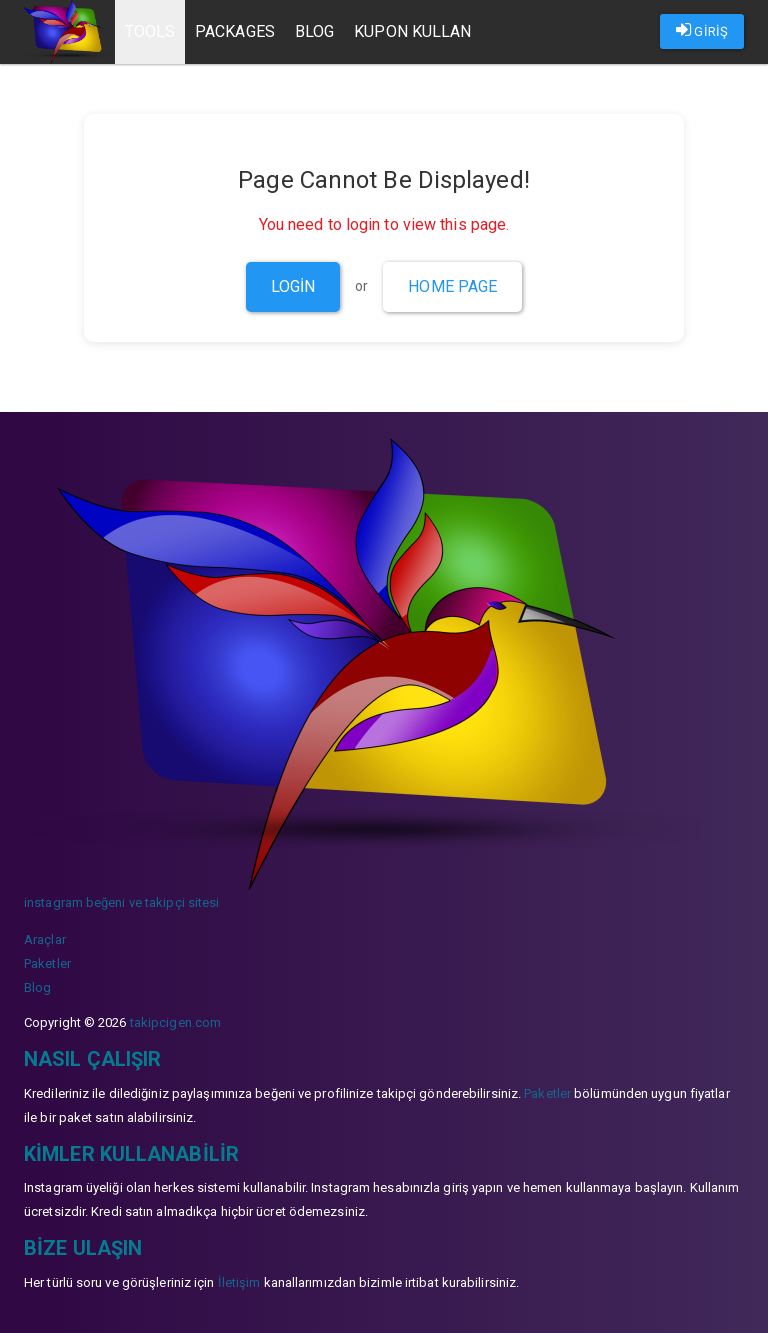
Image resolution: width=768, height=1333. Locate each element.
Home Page (452, 286)
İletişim (239, 1282)
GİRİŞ (702, 30)
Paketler (47, 963)
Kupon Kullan (412, 31)
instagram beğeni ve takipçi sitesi (121, 902)
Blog (314, 31)
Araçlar (45, 939)
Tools (150, 31)
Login (293, 286)
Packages (235, 31)
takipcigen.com (175, 1022)
